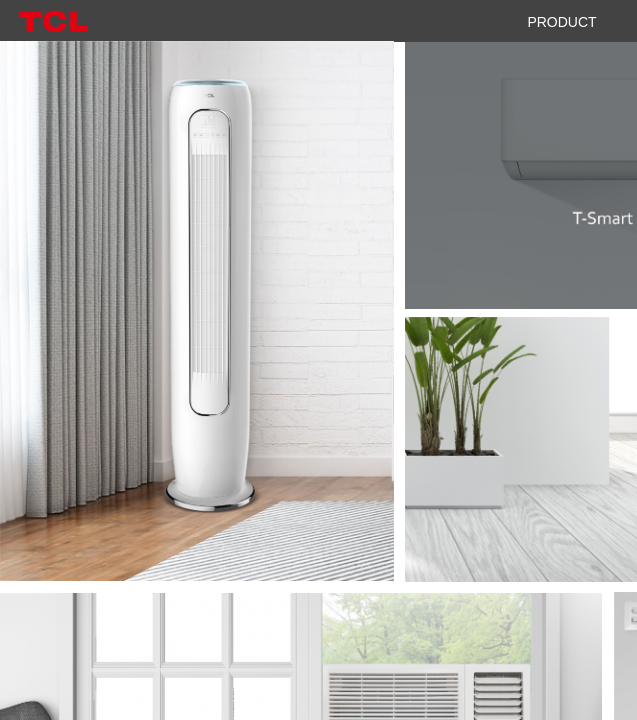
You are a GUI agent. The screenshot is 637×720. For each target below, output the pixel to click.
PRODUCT (561, 22)
